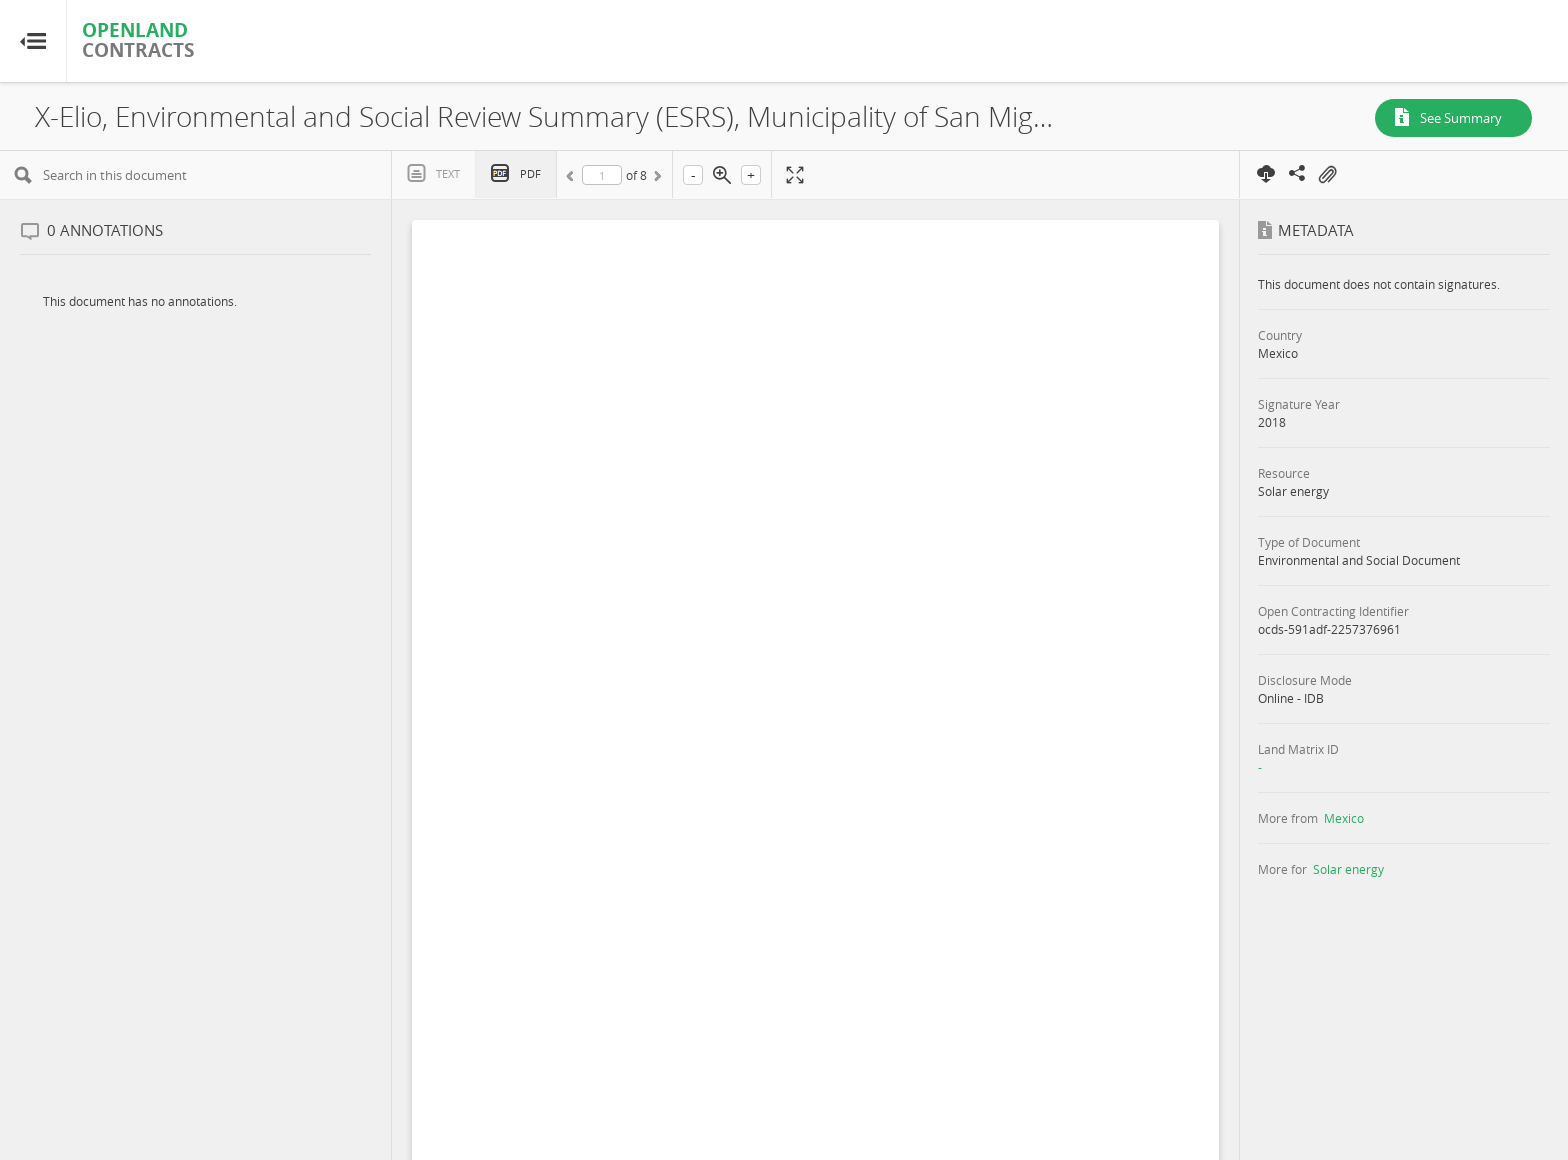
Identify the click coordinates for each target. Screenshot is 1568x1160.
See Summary (1461, 118)
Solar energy (1348, 869)
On (1327, 175)
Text (448, 173)
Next (656, 179)
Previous (573, 179)
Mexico (1344, 818)
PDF (530, 173)
